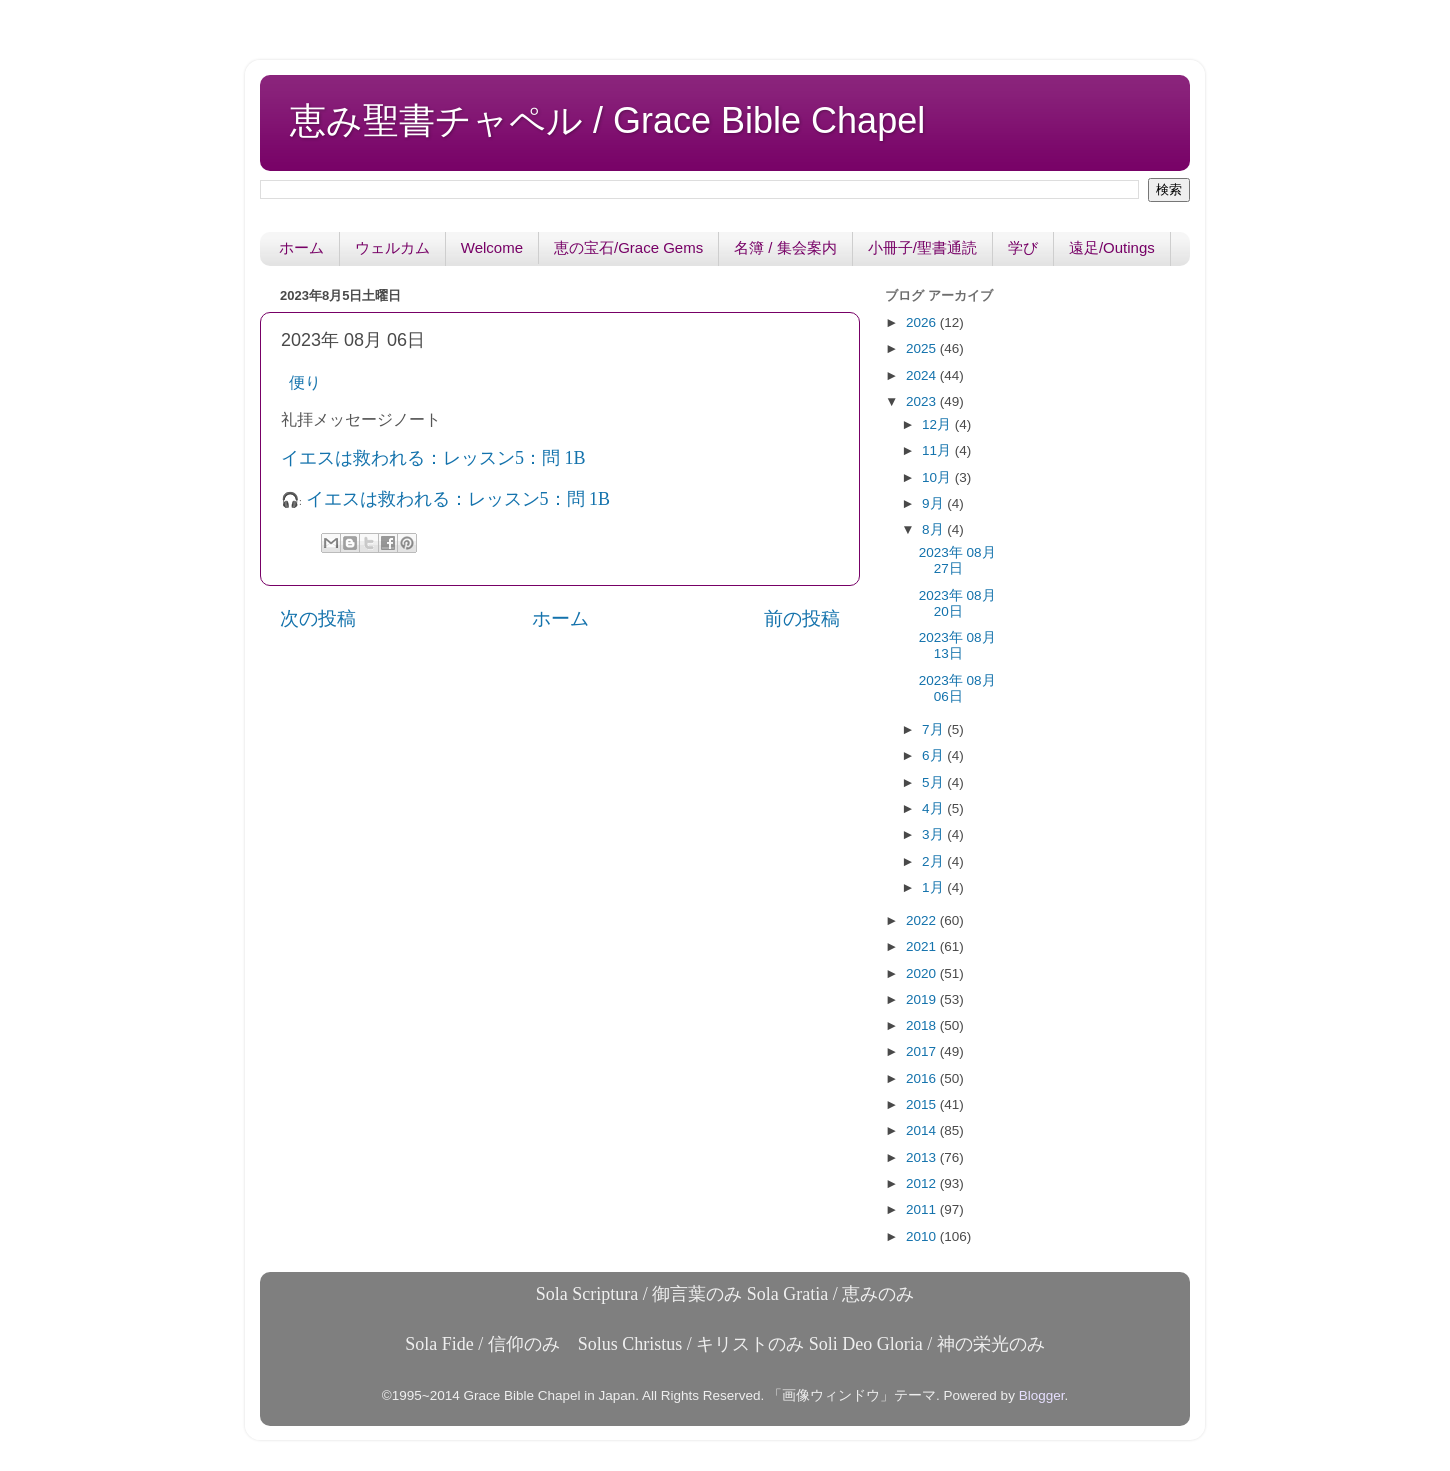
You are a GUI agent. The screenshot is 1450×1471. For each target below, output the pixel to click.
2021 (923, 946)
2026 (923, 322)
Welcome (492, 247)
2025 (923, 348)
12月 (938, 424)
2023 (923, 401)
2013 (923, 1157)
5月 (934, 782)
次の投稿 (318, 618)
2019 (923, 999)
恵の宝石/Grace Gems (628, 247)
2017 (923, 1051)
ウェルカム (392, 247)
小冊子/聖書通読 (922, 247)
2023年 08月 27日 (957, 560)
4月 (934, 808)
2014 (923, 1130)
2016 (923, 1078)
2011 (923, 1209)
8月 (934, 529)
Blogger (1042, 1395)
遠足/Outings (1112, 247)
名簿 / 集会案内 (785, 247)
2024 (923, 375)
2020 (923, 973)
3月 (934, 834)
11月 (938, 450)
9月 (934, 503)
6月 (934, 755)
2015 (923, 1104)
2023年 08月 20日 (957, 603)
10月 (938, 477)
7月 (934, 729)
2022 (923, 920)
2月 (934, 861)
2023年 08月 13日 (957, 645)
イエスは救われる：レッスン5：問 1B (435, 458)
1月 (934, 887)
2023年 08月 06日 (957, 688)
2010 (923, 1236)
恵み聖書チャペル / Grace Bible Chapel (607, 120)
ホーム (301, 247)
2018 (923, 1025)
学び (1023, 247)
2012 (923, 1183)
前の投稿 (802, 618)
